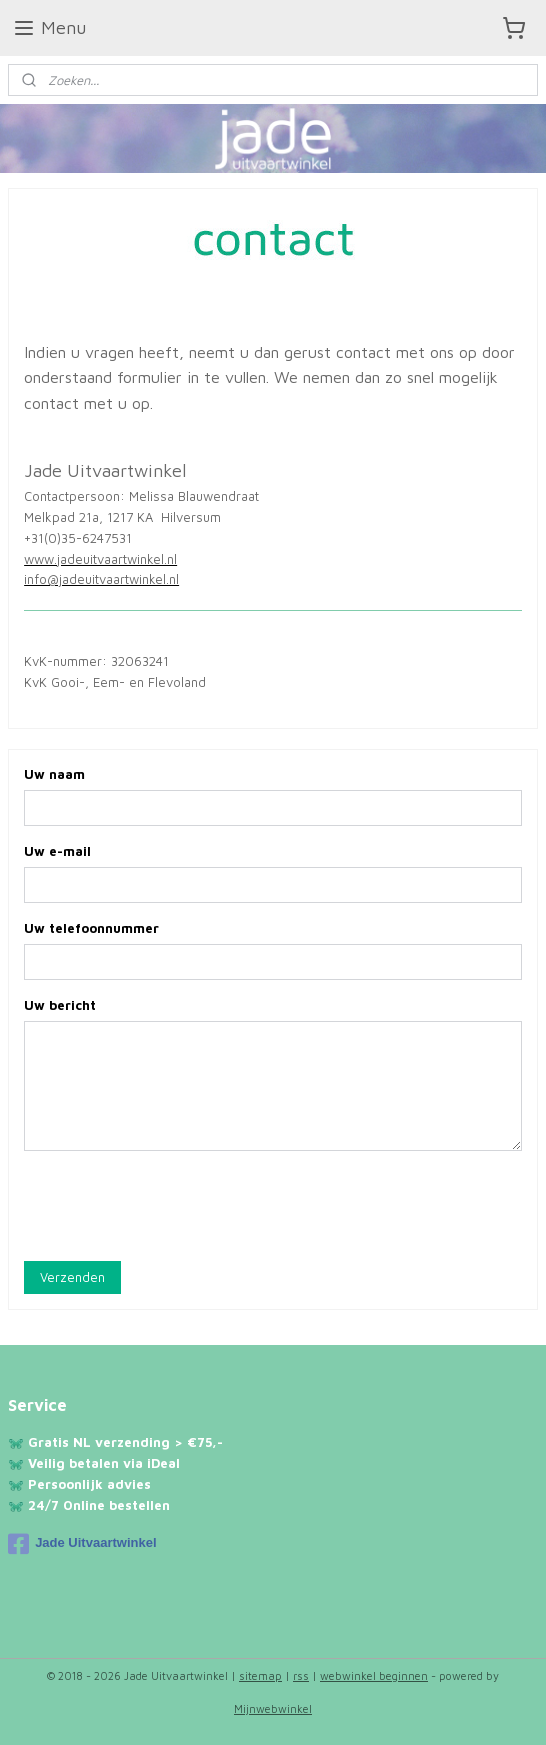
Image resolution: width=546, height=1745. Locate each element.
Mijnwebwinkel (273, 1708)
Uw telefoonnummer (91, 929)
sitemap (260, 1675)
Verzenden (72, 1277)
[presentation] (176, 1206)
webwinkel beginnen (374, 1675)
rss (301, 1675)
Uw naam (54, 775)
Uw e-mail (57, 852)
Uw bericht (60, 1005)
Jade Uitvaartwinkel (82, 1544)
